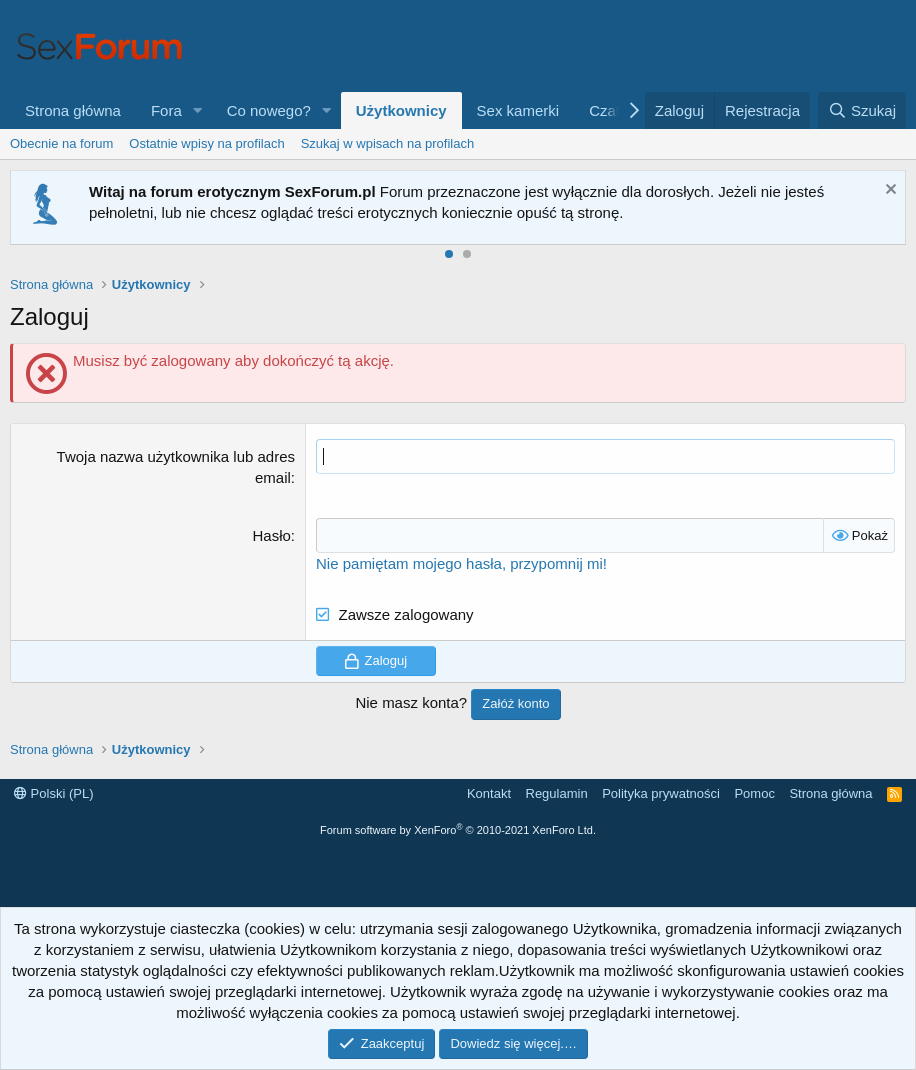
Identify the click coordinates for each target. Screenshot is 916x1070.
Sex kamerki (518, 110)
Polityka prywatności (661, 793)
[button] (198, 110)
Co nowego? (269, 110)
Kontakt (489, 793)
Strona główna (73, 110)
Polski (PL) (53, 793)
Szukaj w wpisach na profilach (387, 143)
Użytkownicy (401, 110)
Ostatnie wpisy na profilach (206, 143)
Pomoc (754, 793)
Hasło (271, 535)
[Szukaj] (862, 110)
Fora (166, 110)
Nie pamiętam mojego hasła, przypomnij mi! (461, 563)
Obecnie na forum (61, 143)
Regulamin (557, 793)
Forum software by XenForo (458, 830)
